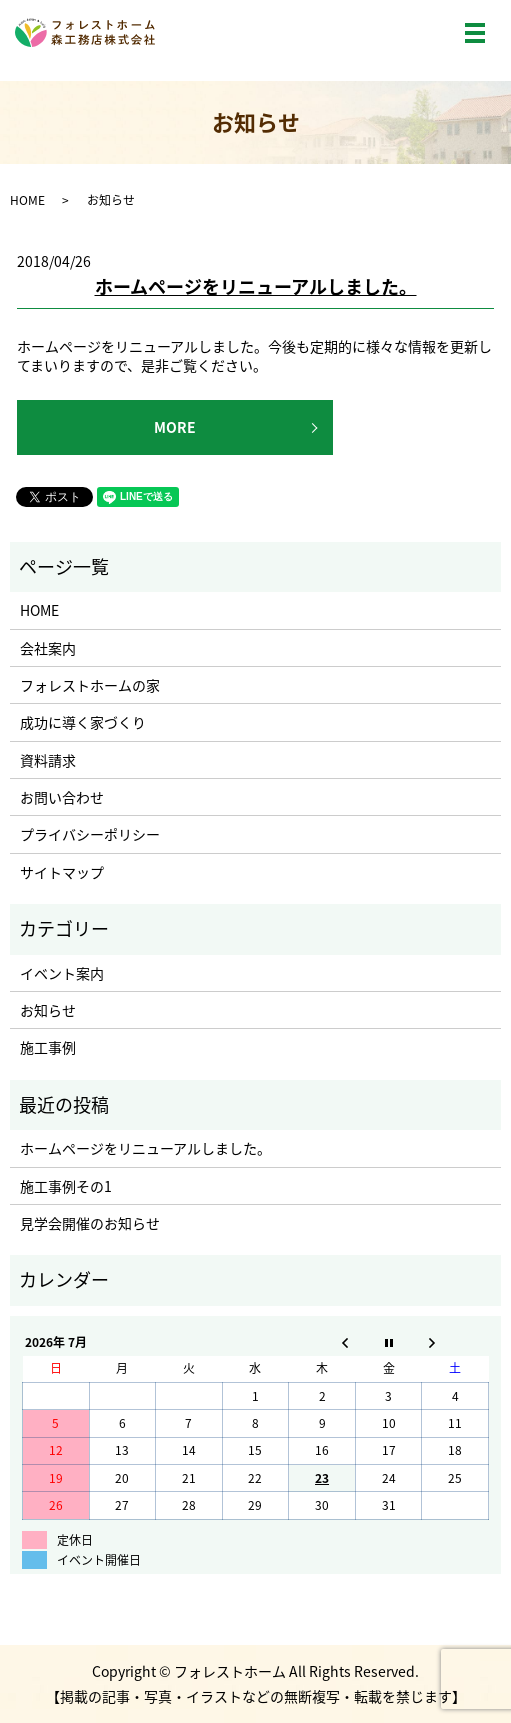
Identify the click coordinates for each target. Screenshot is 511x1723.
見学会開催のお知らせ (90, 1223)
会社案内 (48, 648)
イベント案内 (62, 973)
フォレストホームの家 (90, 685)
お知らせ (48, 1010)
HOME (27, 200)
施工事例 (48, 1047)
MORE (175, 427)
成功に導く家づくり (83, 722)
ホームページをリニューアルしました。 (256, 286)
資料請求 (48, 760)
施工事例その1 (66, 1186)
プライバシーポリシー (90, 834)
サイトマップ (62, 872)
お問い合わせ (62, 797)
